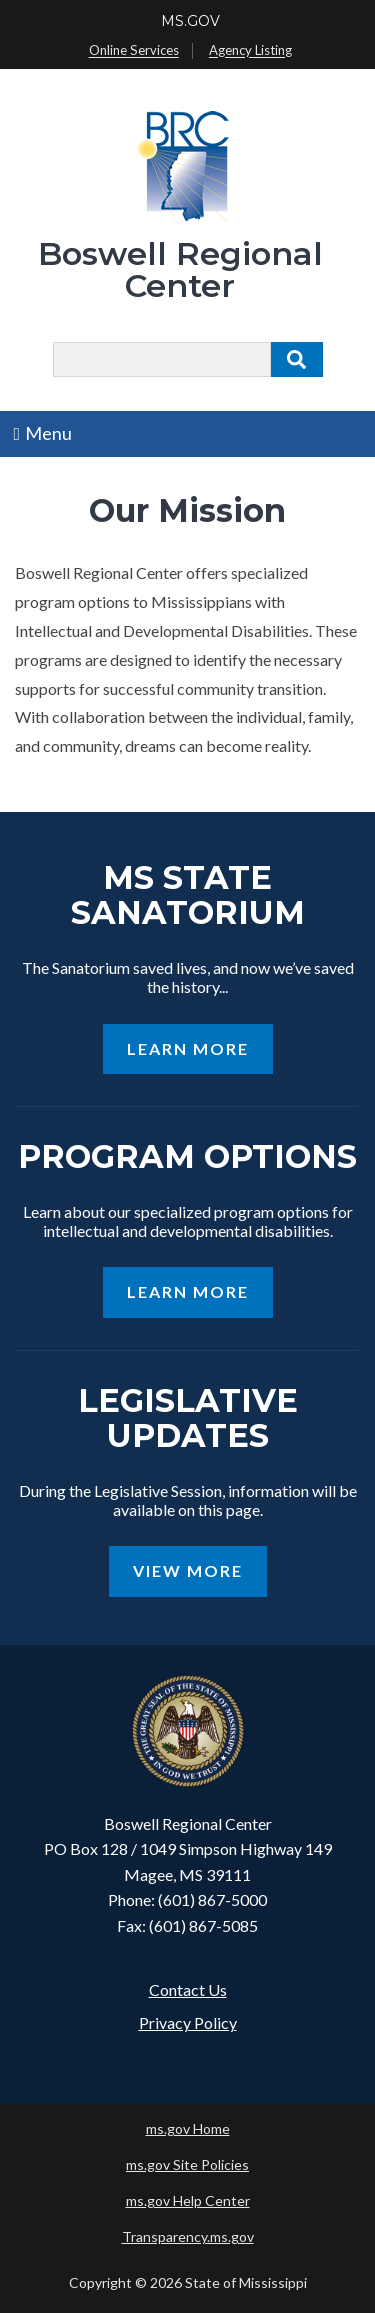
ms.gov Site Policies (187, 2164)
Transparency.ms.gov (188, 2236)
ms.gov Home (188, 2128)
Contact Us (188, 1989)
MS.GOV (190, 21)
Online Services (134, 51)
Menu (43, 433)
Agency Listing (250, 51)
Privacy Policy (188, 2022)
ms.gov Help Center (188, 2200)
